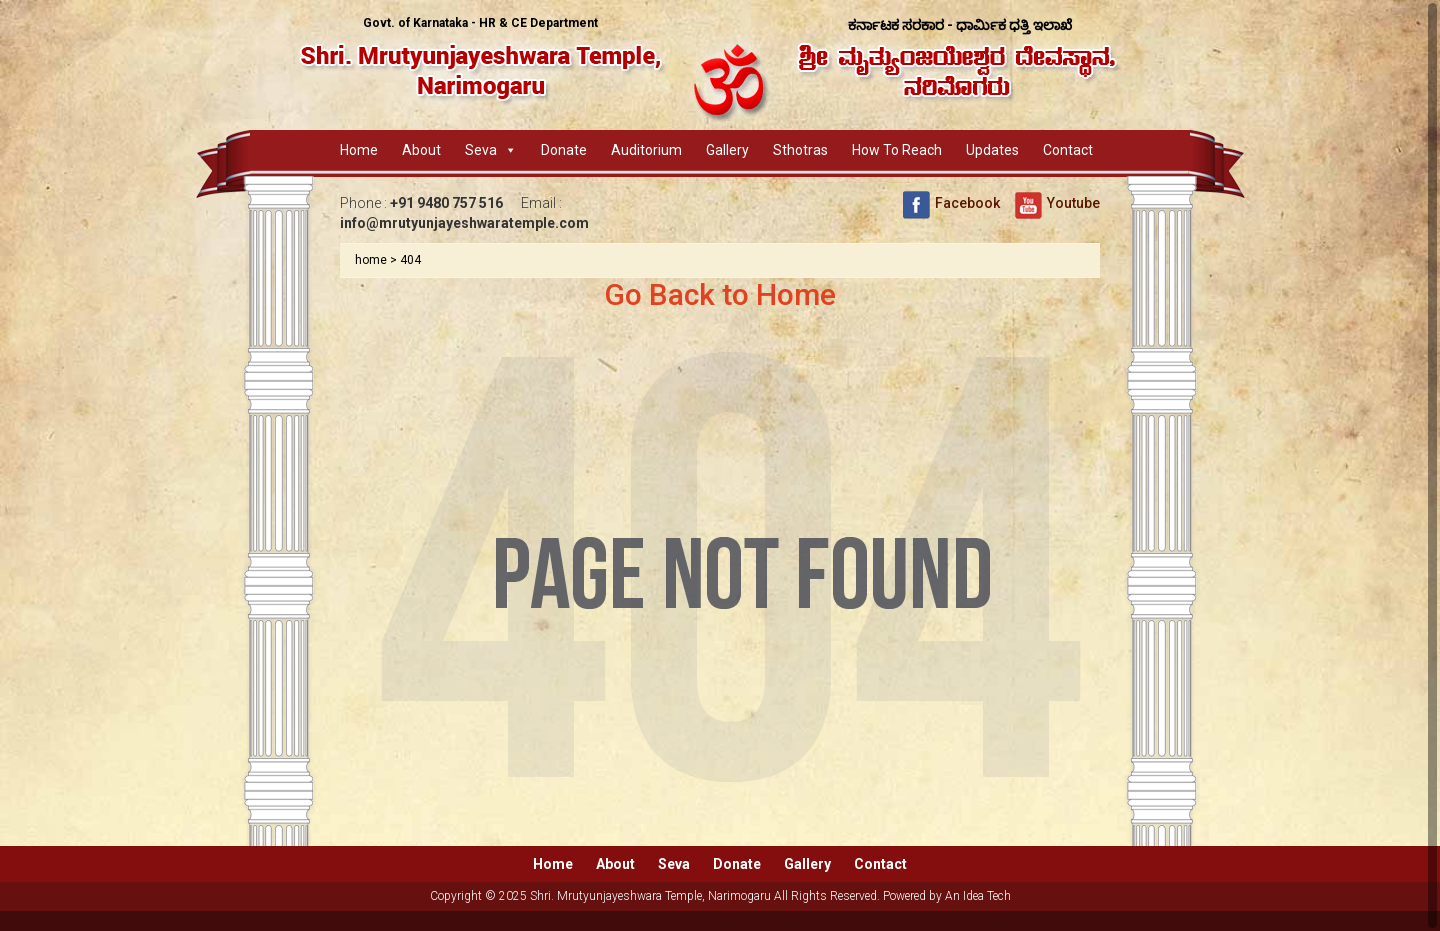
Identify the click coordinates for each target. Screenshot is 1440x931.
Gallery (727, 150)
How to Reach (897, 150)
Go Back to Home (720, 294)
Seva (481, 150)
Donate (564, 150)
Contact (1068, 150)
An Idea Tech (978, 896)
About (421, 150)
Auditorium (646, 150)
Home (359, 150)
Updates (992, 150)
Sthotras (800, 150)
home (371, 260)
